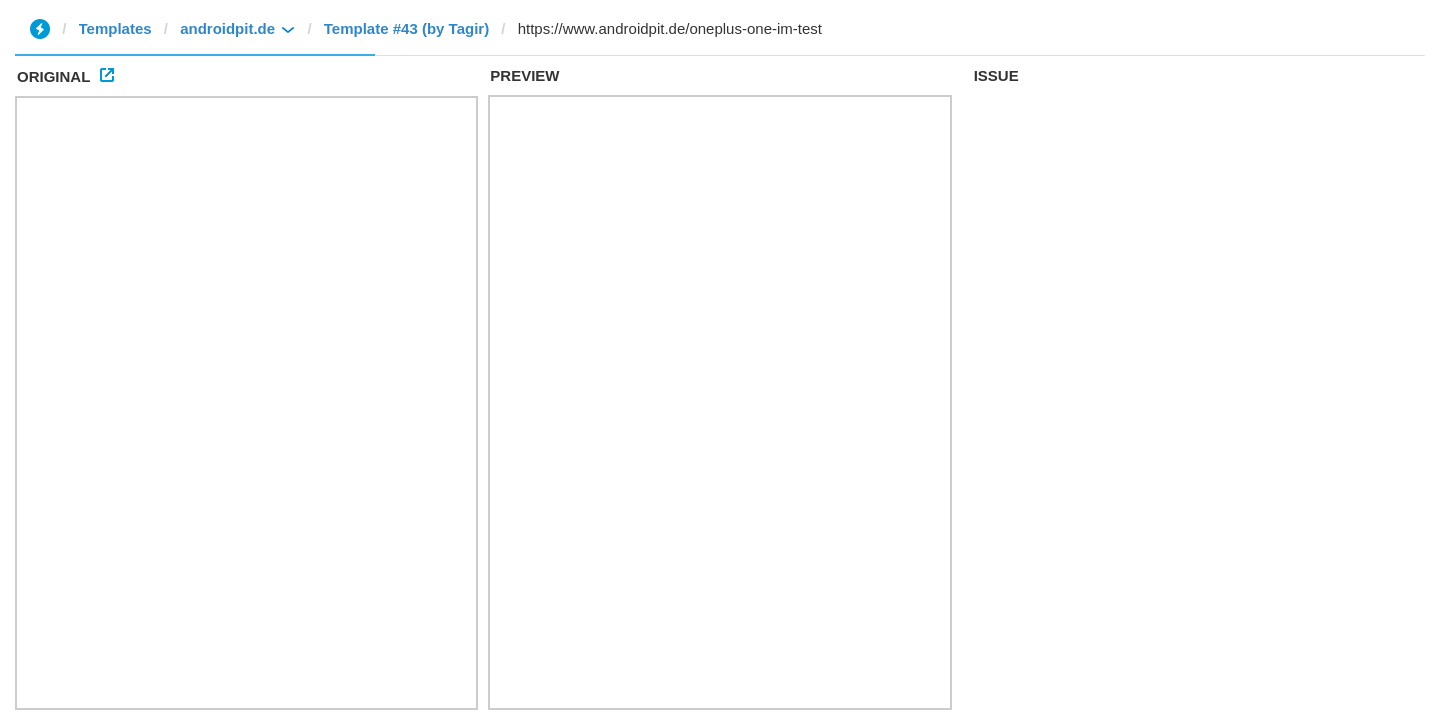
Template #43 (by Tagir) (406, 28)
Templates (115, 28)
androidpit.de (227, 28)
